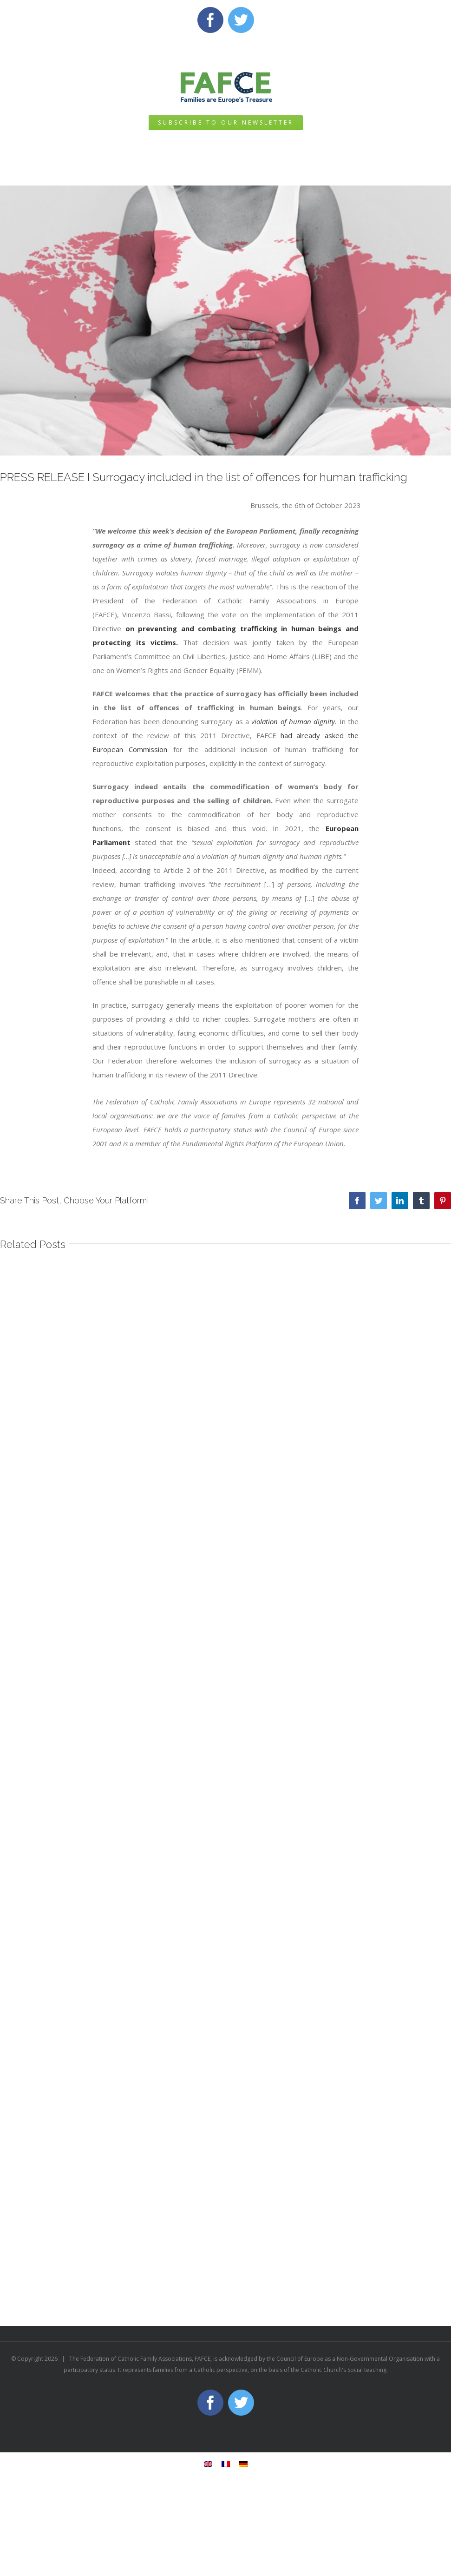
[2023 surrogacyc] (225, 320)
